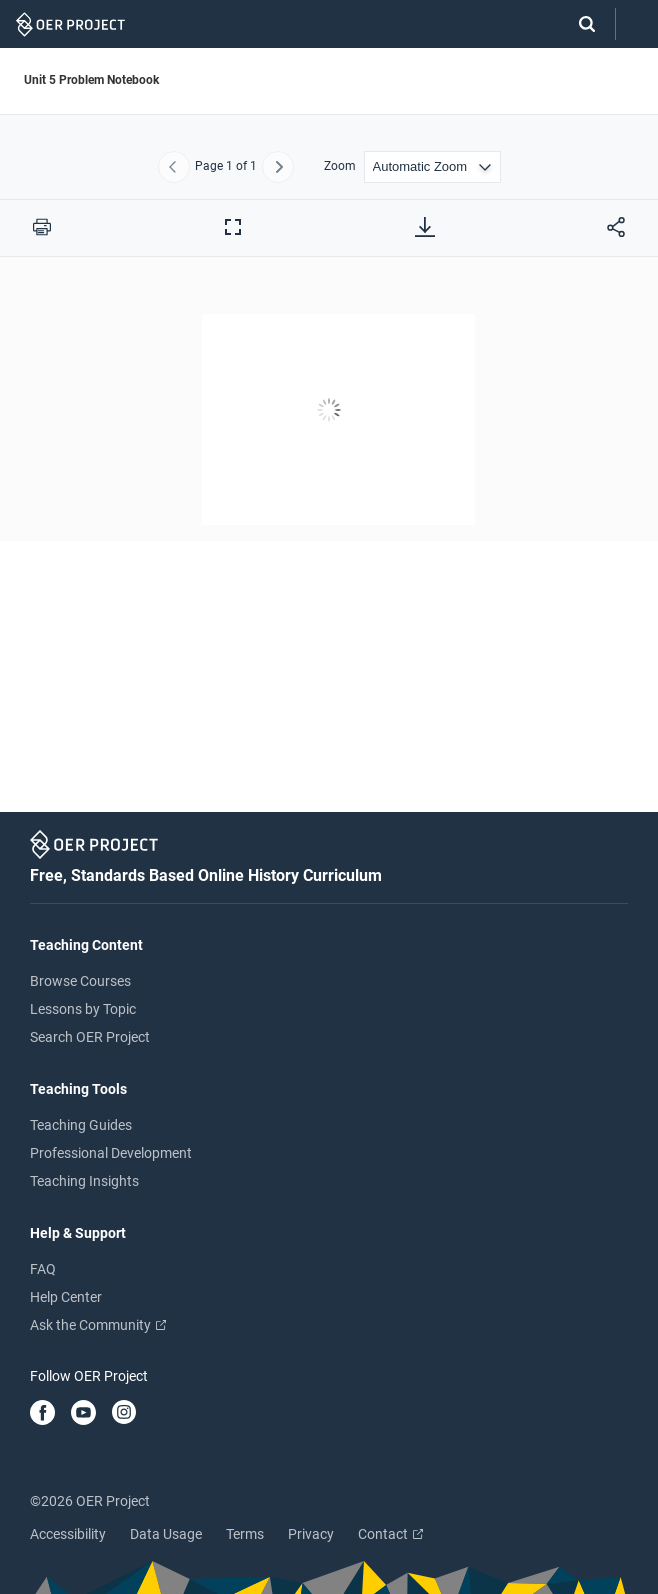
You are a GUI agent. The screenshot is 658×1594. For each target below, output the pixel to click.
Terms (245, 1534)
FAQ (43, 1269)
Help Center (66, 1297)
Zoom (340, 166)
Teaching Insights (84, 1181)
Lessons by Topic (83, 1009)
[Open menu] (637, 24)
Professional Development (111, 1153)
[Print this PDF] (42, 227)
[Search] (577, 24)
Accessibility (68, 1534)
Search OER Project (90, 1037)
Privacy (311, 1534)
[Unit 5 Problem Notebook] (329, 541)
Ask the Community (98, 1325)
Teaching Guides (81, 1125)
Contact (390, 1534)
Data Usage (166, 1534)
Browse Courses (80, 981)
